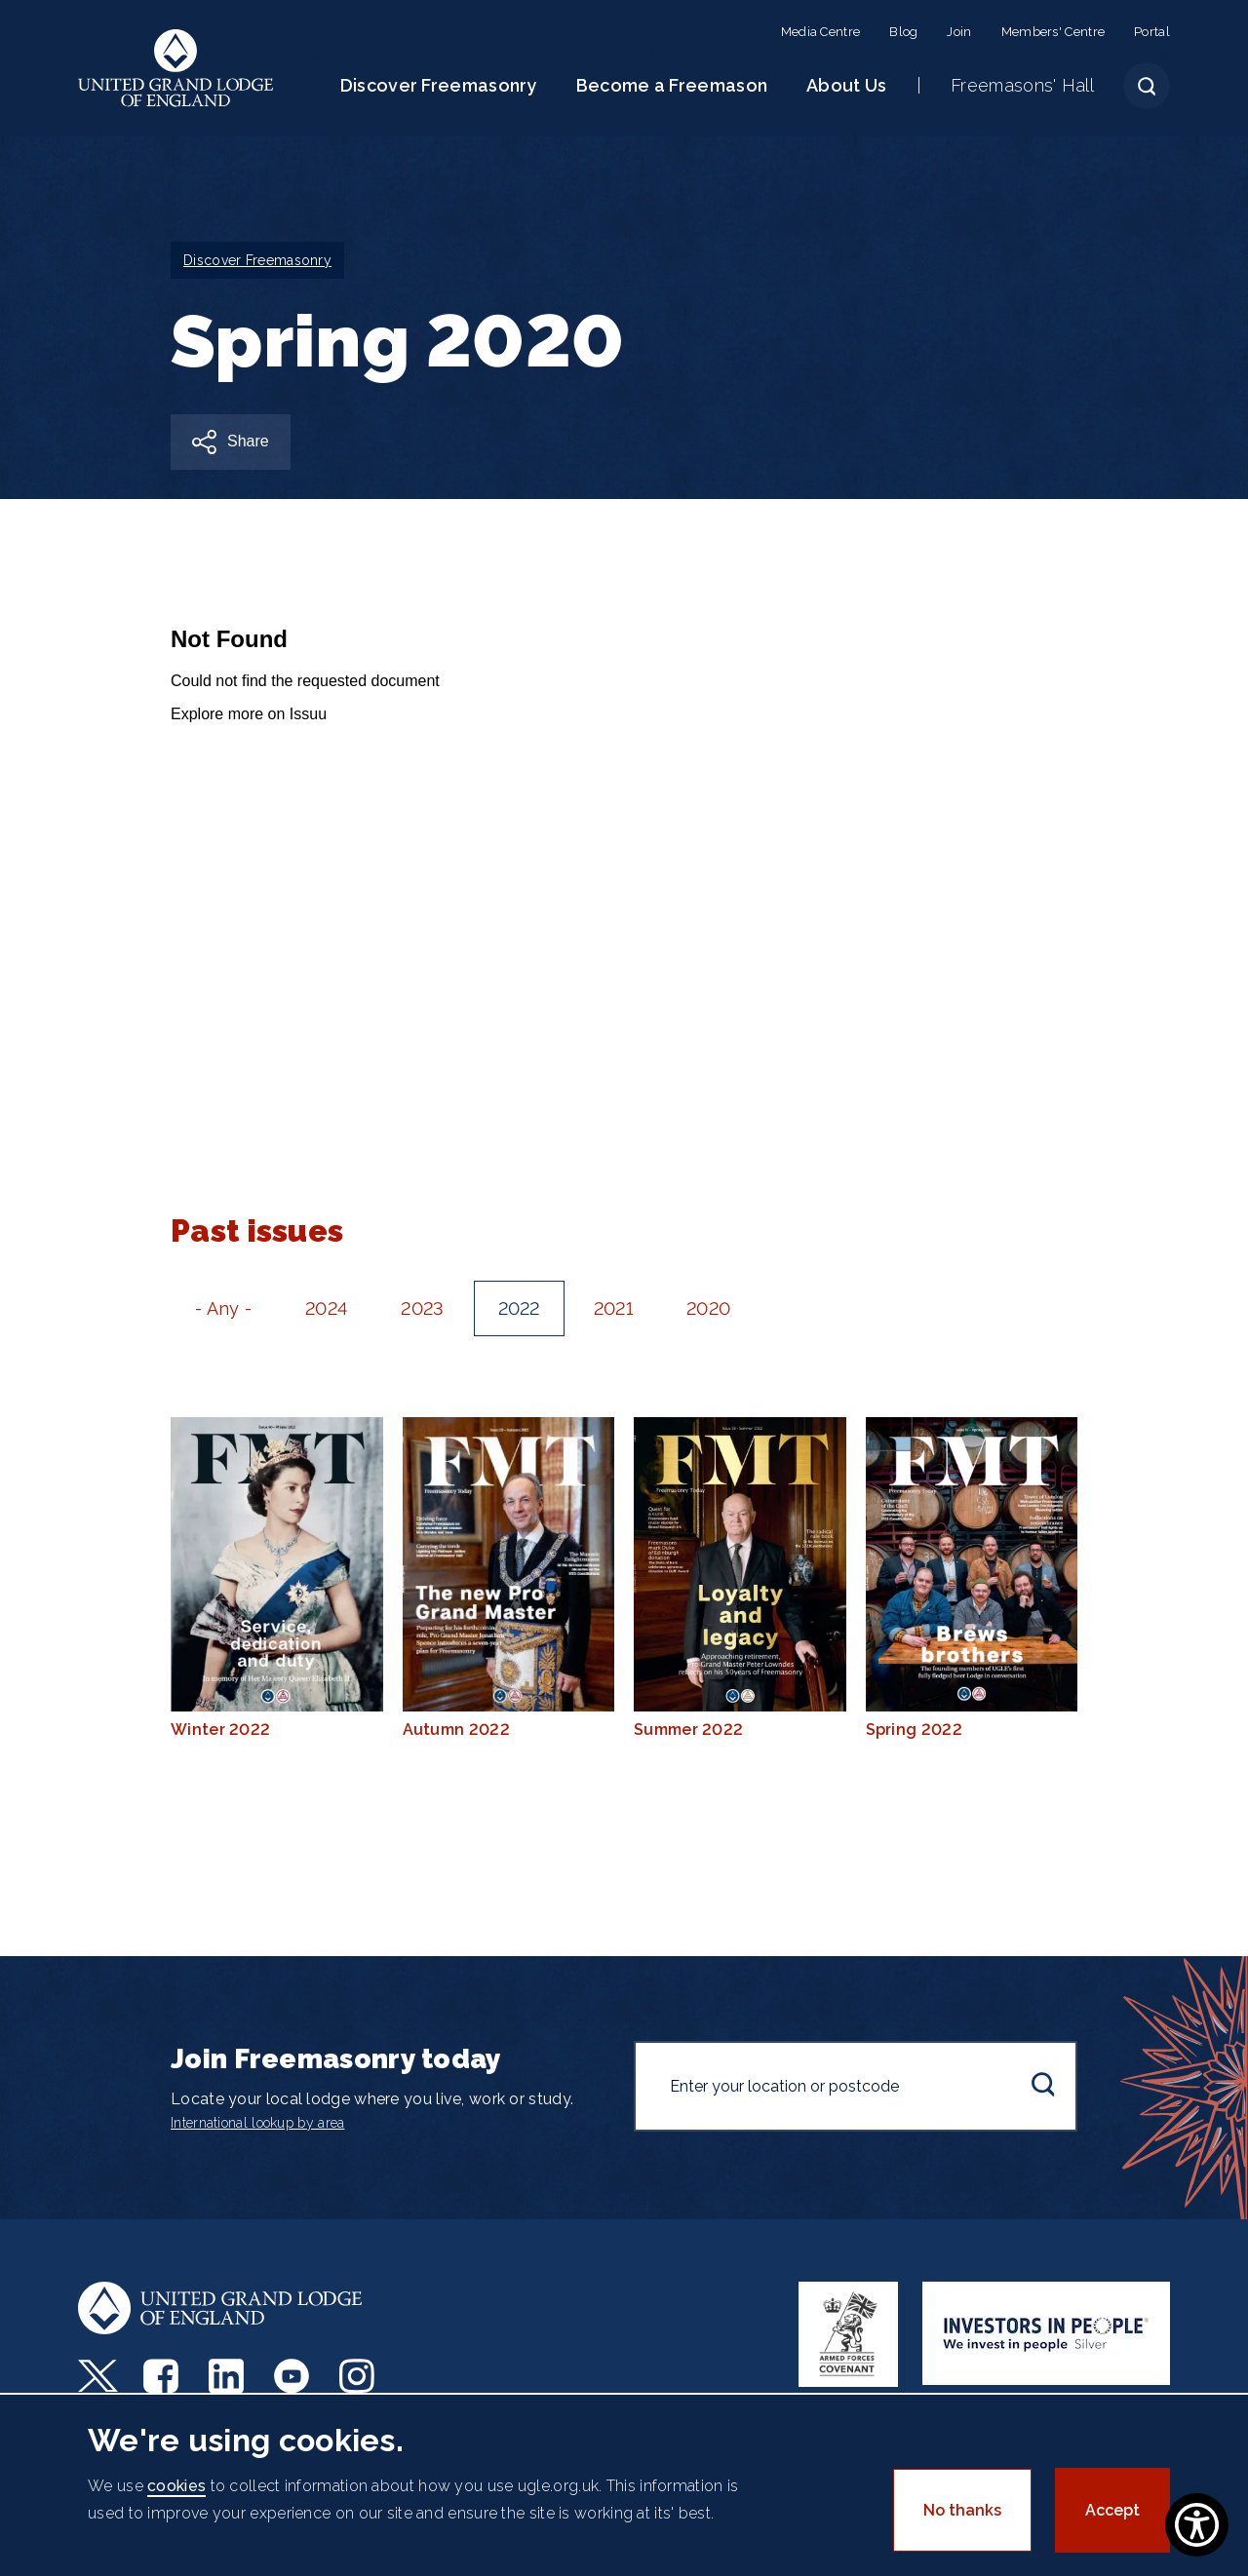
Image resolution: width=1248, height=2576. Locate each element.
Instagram (359, 2376)
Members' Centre (1053, 31)
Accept (1112, 2510)
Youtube (294, 2376)
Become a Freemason (671, 85)
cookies (176, 2486)
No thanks (962, 2510)
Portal (1152, 31)
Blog (903, 31)
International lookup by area (257, 2123)
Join (959, 31)
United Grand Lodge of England (176, 68)
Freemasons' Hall (1022, 85)
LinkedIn (229, 2376)
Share (248, 441)
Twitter (98, 2376)
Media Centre (821, 31)
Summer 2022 (740, 1578)
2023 (422, 1308)
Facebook (163, 2376)
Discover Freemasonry (438, 85)
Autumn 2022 (509, 1578)
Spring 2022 (972, 1578)
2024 (326, 1308)
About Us (846, 85)
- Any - (223, 1308)
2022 (519, 1308)
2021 (613, 1308)
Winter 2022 (277, 1578)
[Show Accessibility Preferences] (1196, 2525)
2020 (708, 1308)
